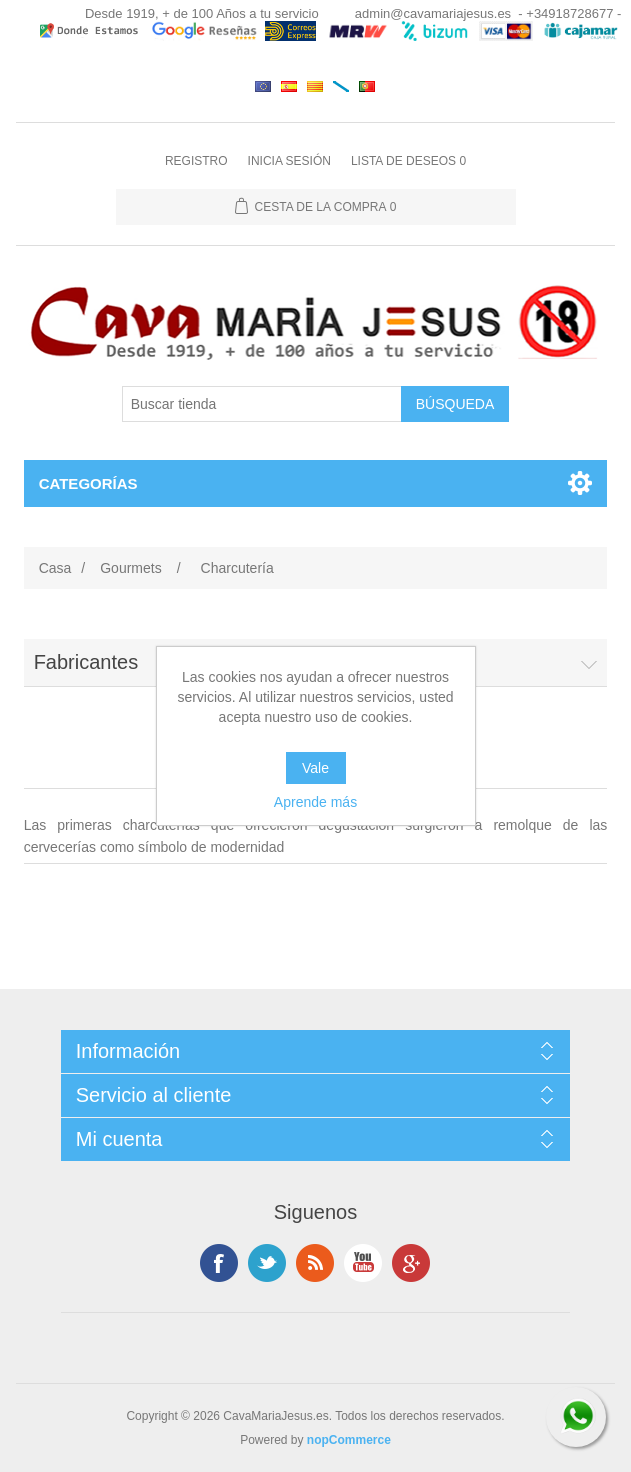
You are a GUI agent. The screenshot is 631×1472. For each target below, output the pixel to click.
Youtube (363, 1263)
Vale (315, 768)
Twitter (267, 1263)
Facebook (219, 1263)
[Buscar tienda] (262, 404)
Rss (315, 1263)
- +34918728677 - (569, 13)
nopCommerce (349, 1440)
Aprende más (315, 802)
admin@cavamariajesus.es (433, 13)
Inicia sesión (289, 161)
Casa (55, 568)
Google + (411, 1263)
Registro (196, 161)
